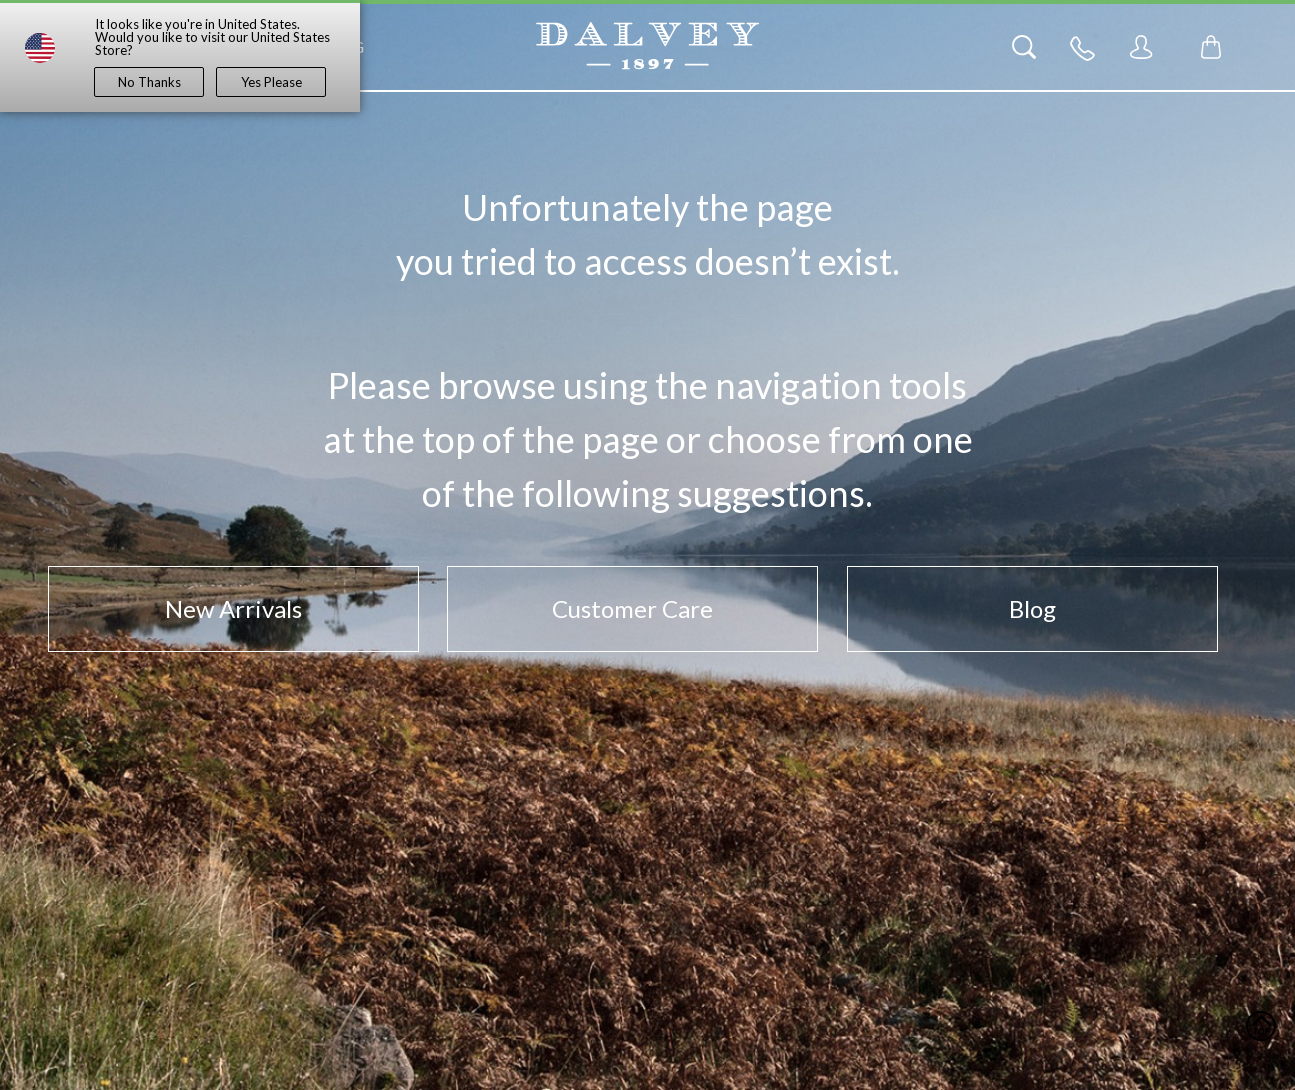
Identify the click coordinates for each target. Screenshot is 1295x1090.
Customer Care (632, 608)
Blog (1032, 608)
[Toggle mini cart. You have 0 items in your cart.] (1211, 47)
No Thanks (149, 82)
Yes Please (271, 82)
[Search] (1024, 47)
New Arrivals (233, 608)
